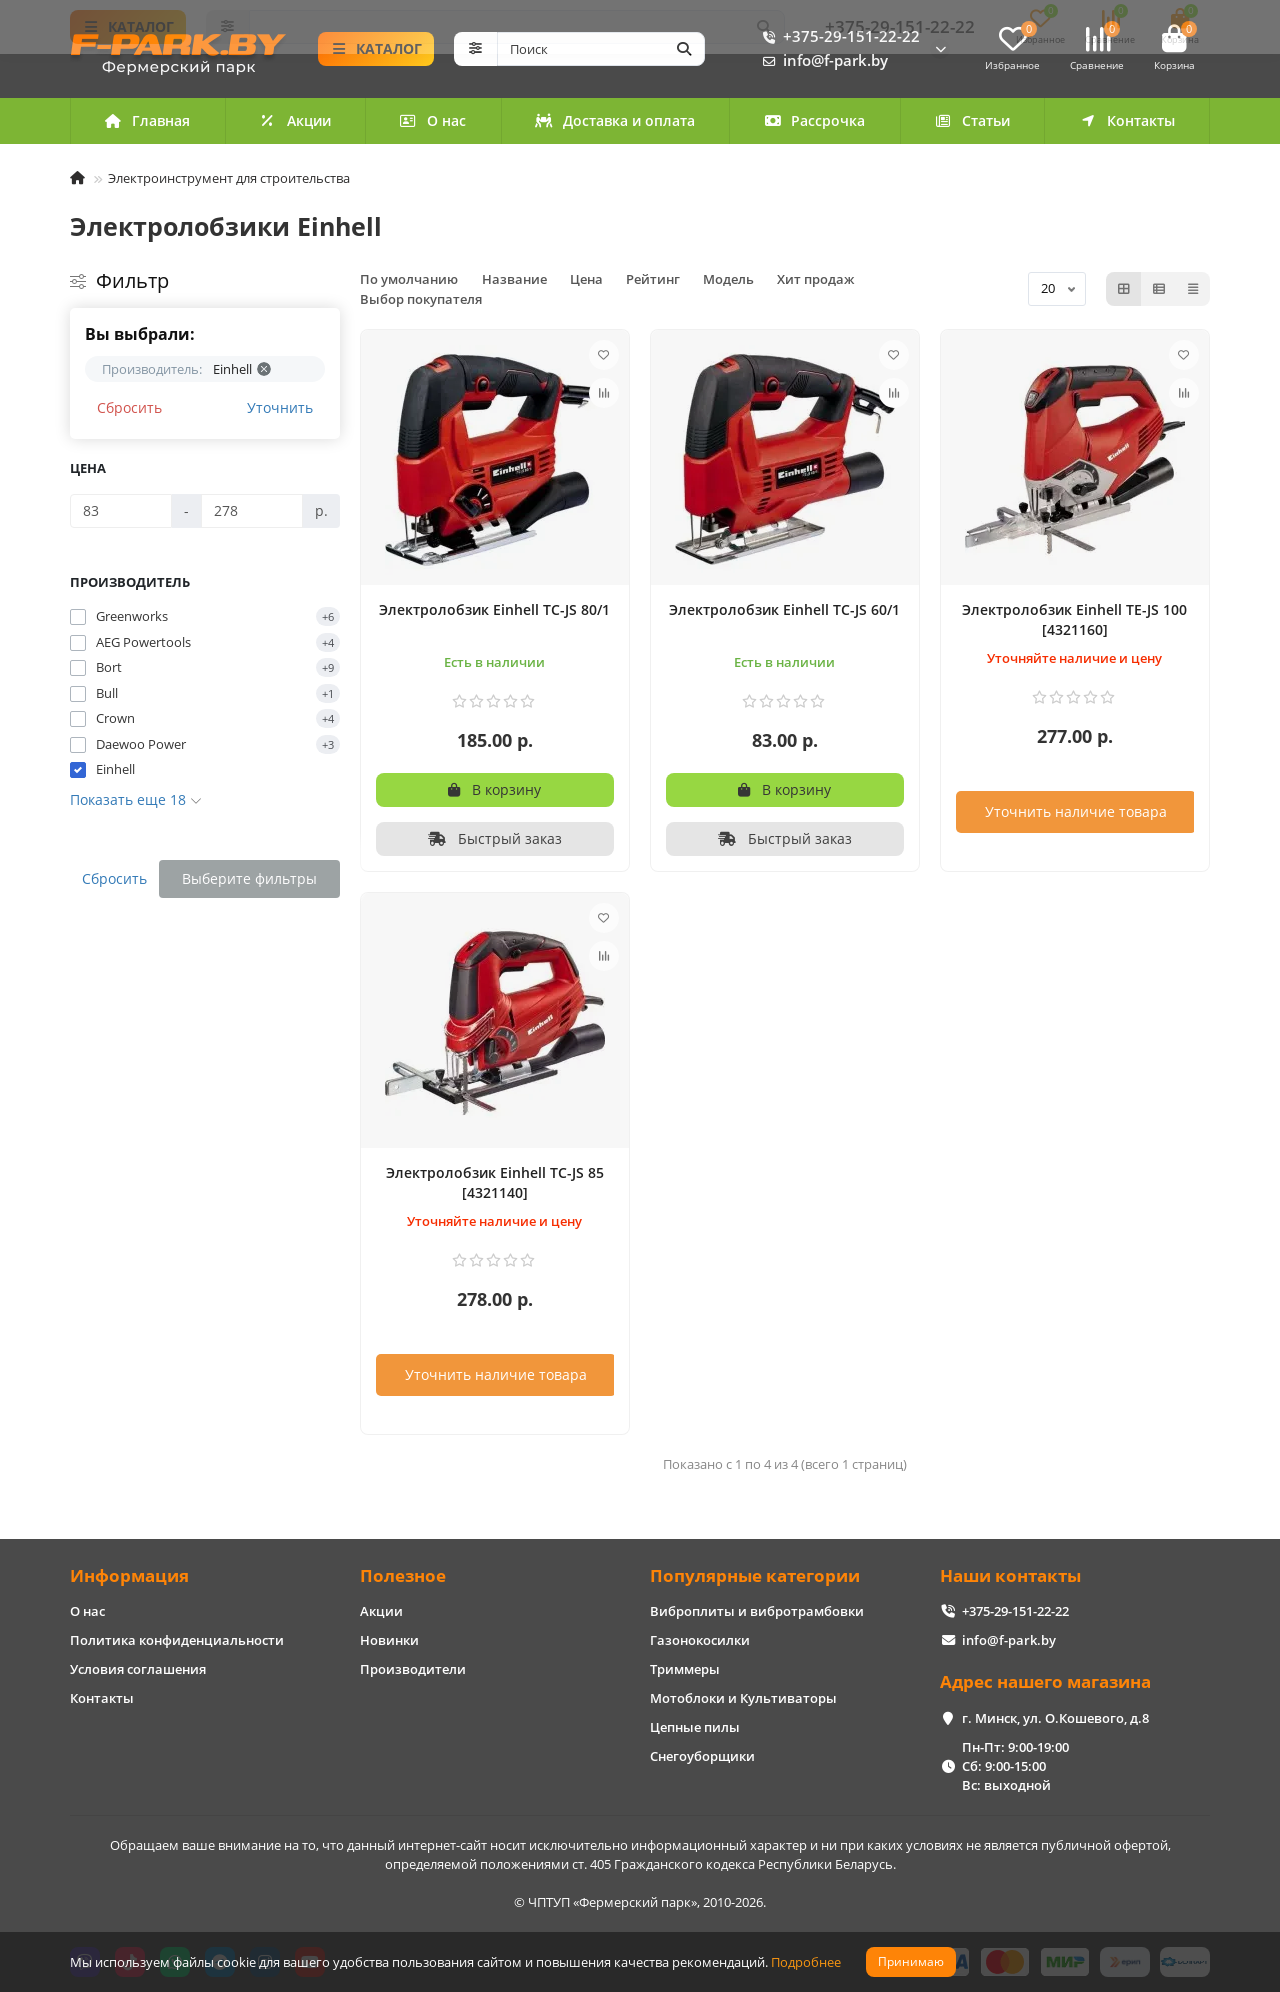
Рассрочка (815, 120)
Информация (129, 1575)
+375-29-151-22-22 (837, 37)
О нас (433, 120)
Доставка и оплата (615, 120)
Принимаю (911, 1961)
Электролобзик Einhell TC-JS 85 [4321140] (495, 1182)
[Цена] (121, 511)
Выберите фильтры (249, 878)
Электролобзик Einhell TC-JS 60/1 (784, 609)
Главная (148, 120)
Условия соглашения (138, 1669)
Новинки (389, 1640)
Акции (295, 120)
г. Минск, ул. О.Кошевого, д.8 (1055, 1718)
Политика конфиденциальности (177, 1640)
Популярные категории (755, 1575)
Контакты (1127, 120)
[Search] (601, 49)
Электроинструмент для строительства (229, 178)
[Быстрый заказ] (495, 839)
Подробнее (806, 1962)
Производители (413, 1669)
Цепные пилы (695, 1727)
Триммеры (685, 1669)
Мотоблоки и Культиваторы (743, 1698)
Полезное (403, 1575)
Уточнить (280, 407)
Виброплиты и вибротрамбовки (757, 1611)
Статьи (972, 120)
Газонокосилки (700, 1640)
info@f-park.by (821, 61)
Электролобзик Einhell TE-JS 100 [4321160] (1074, 619)
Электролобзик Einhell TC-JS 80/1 (494, 609)
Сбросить (129, 407)
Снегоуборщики (702, 1756)
